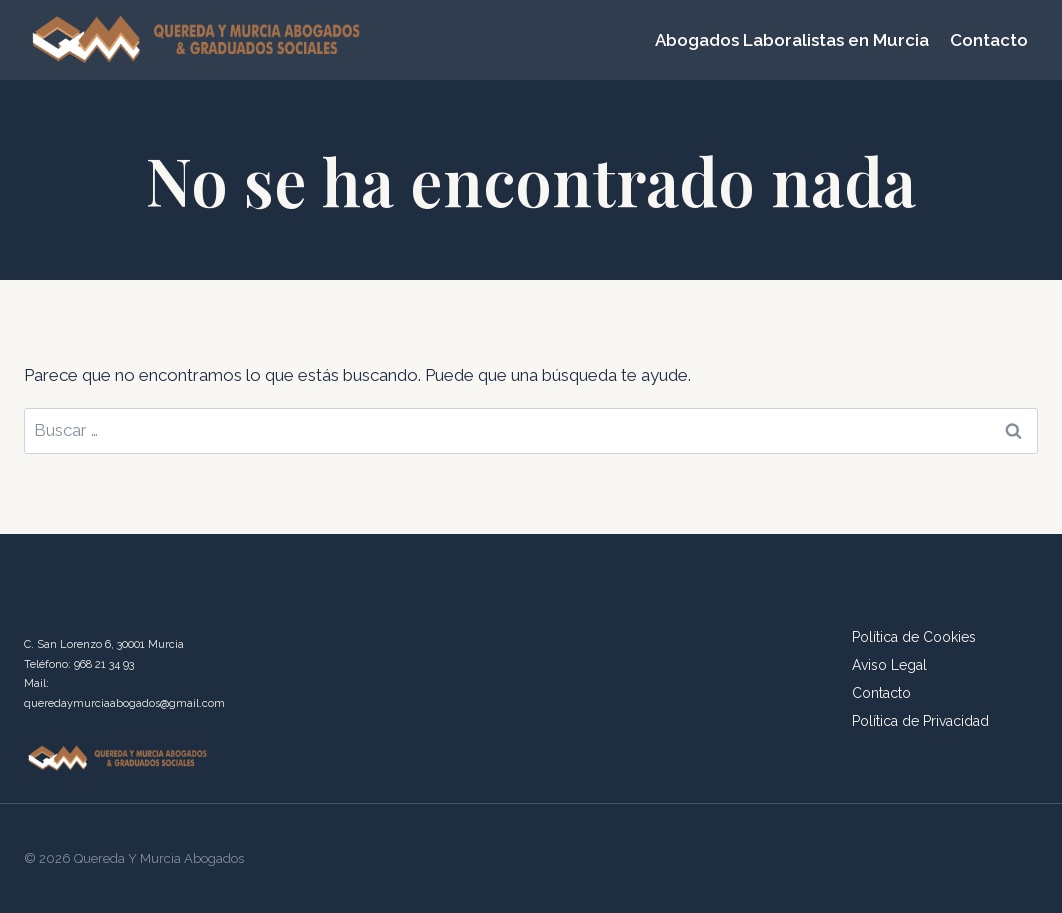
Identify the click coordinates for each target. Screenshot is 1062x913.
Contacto (989, 40)
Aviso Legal (889, 665)
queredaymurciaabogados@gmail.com (124, 703)
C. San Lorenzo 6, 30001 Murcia (104, 644)
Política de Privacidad (920, 721)
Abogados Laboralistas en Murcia (792, 40)
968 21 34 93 (104, 664)
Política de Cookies (914, 637)
